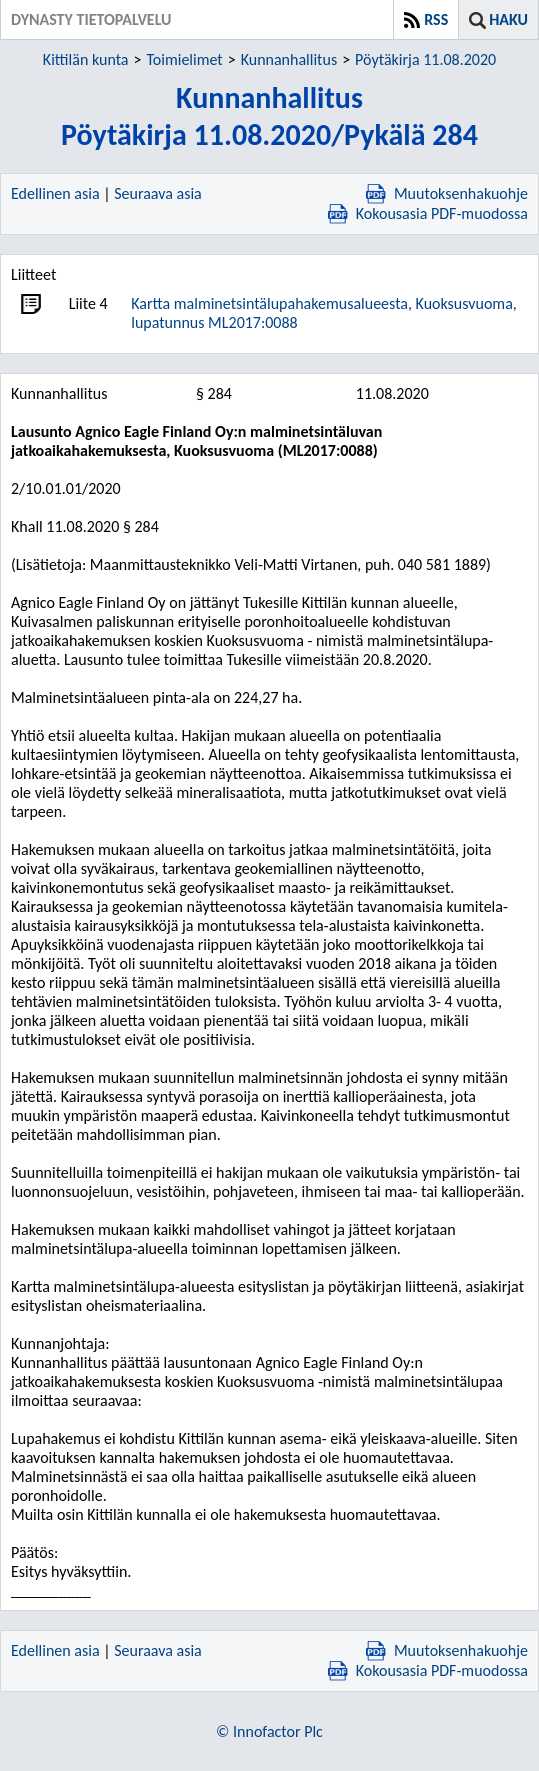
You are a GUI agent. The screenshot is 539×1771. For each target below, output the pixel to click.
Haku (508, 19)
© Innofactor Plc (269, 1731)
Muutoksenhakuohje (447, 193)
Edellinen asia (55, 193)
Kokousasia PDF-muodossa (428, 213)
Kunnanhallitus (289, 59)
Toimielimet (184, 59)
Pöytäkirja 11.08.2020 (425, 59)
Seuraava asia (158, 193)
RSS (436, 19)
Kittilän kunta (86, 59)
